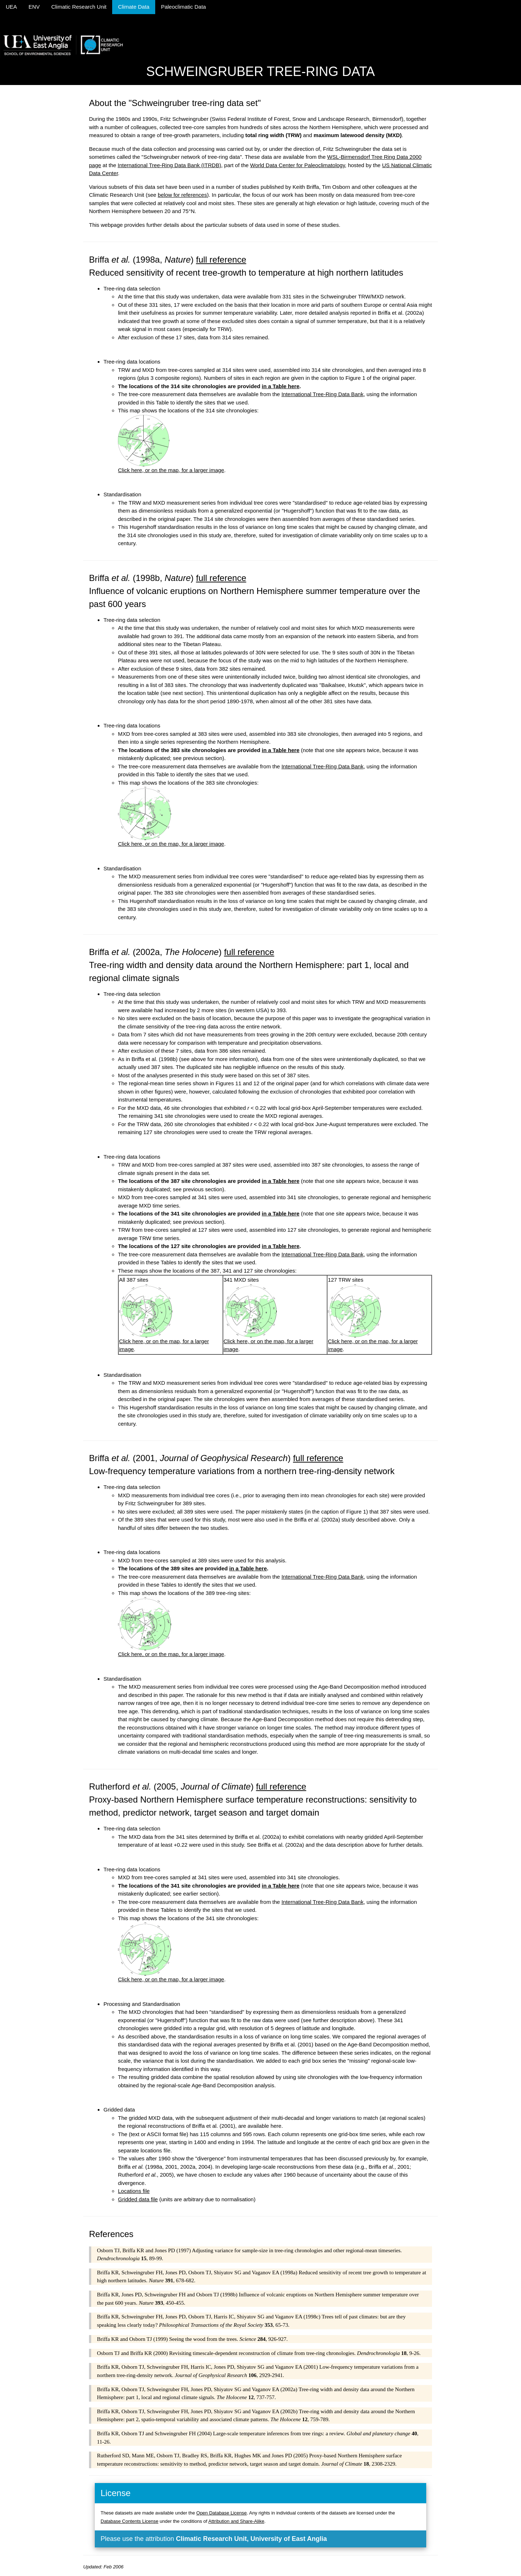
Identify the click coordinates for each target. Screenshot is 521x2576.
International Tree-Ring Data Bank (322, 394)
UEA (11, 7)
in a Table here (281, 386)
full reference (221, 259)
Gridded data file (138, 2199)
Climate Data (133, 7)
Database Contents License (129, 2521)
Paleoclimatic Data (183, 7)
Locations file (134, 2191)
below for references (182, 195)
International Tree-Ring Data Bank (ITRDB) (169, 165)
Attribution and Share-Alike (236, 2521)
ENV (34, 7)
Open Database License (221, 2513)
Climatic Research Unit (79, 7)
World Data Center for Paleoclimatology (297, 165)
